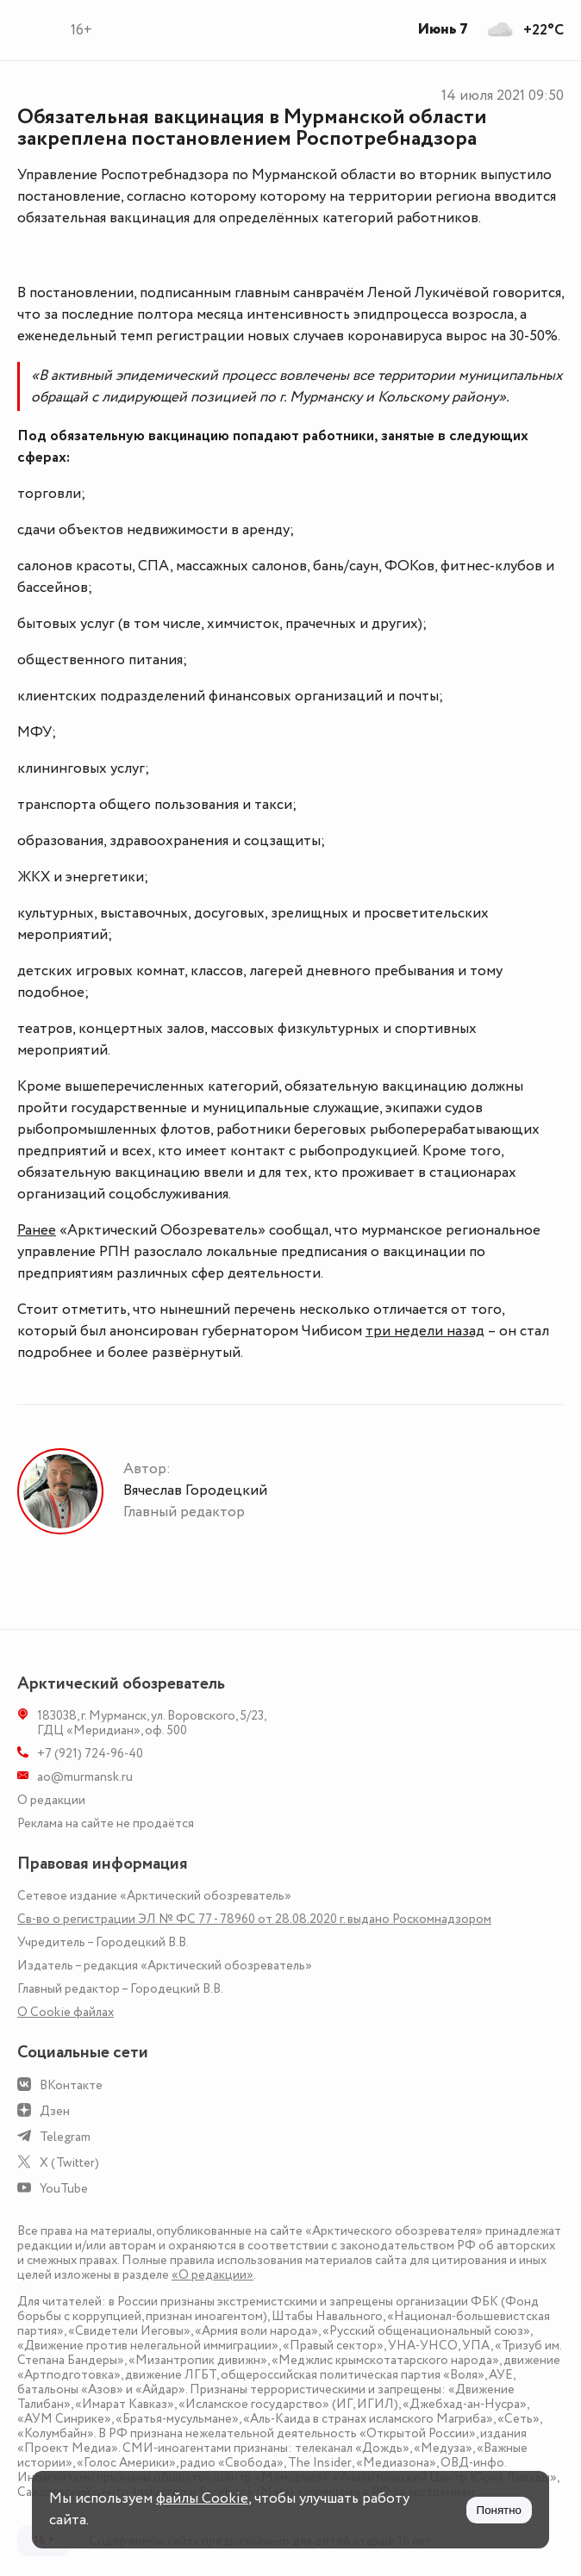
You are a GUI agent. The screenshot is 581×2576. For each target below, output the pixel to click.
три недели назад (424, 1331)
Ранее (36, 1230)
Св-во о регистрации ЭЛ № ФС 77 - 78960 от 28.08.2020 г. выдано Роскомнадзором (254, 1919)
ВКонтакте (71, 2085)
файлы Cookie (202, 2498)
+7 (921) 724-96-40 (90, 1753)
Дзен (55, 2111)
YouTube (64, 2188)
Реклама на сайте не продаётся (105, 1823)
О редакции (51, 1800)
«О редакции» (212, 2275)
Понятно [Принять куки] (499, 2510)
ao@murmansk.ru (85, 1777)
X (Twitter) (69, 2163)
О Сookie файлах (65, 2012)
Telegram (65, 2137)
